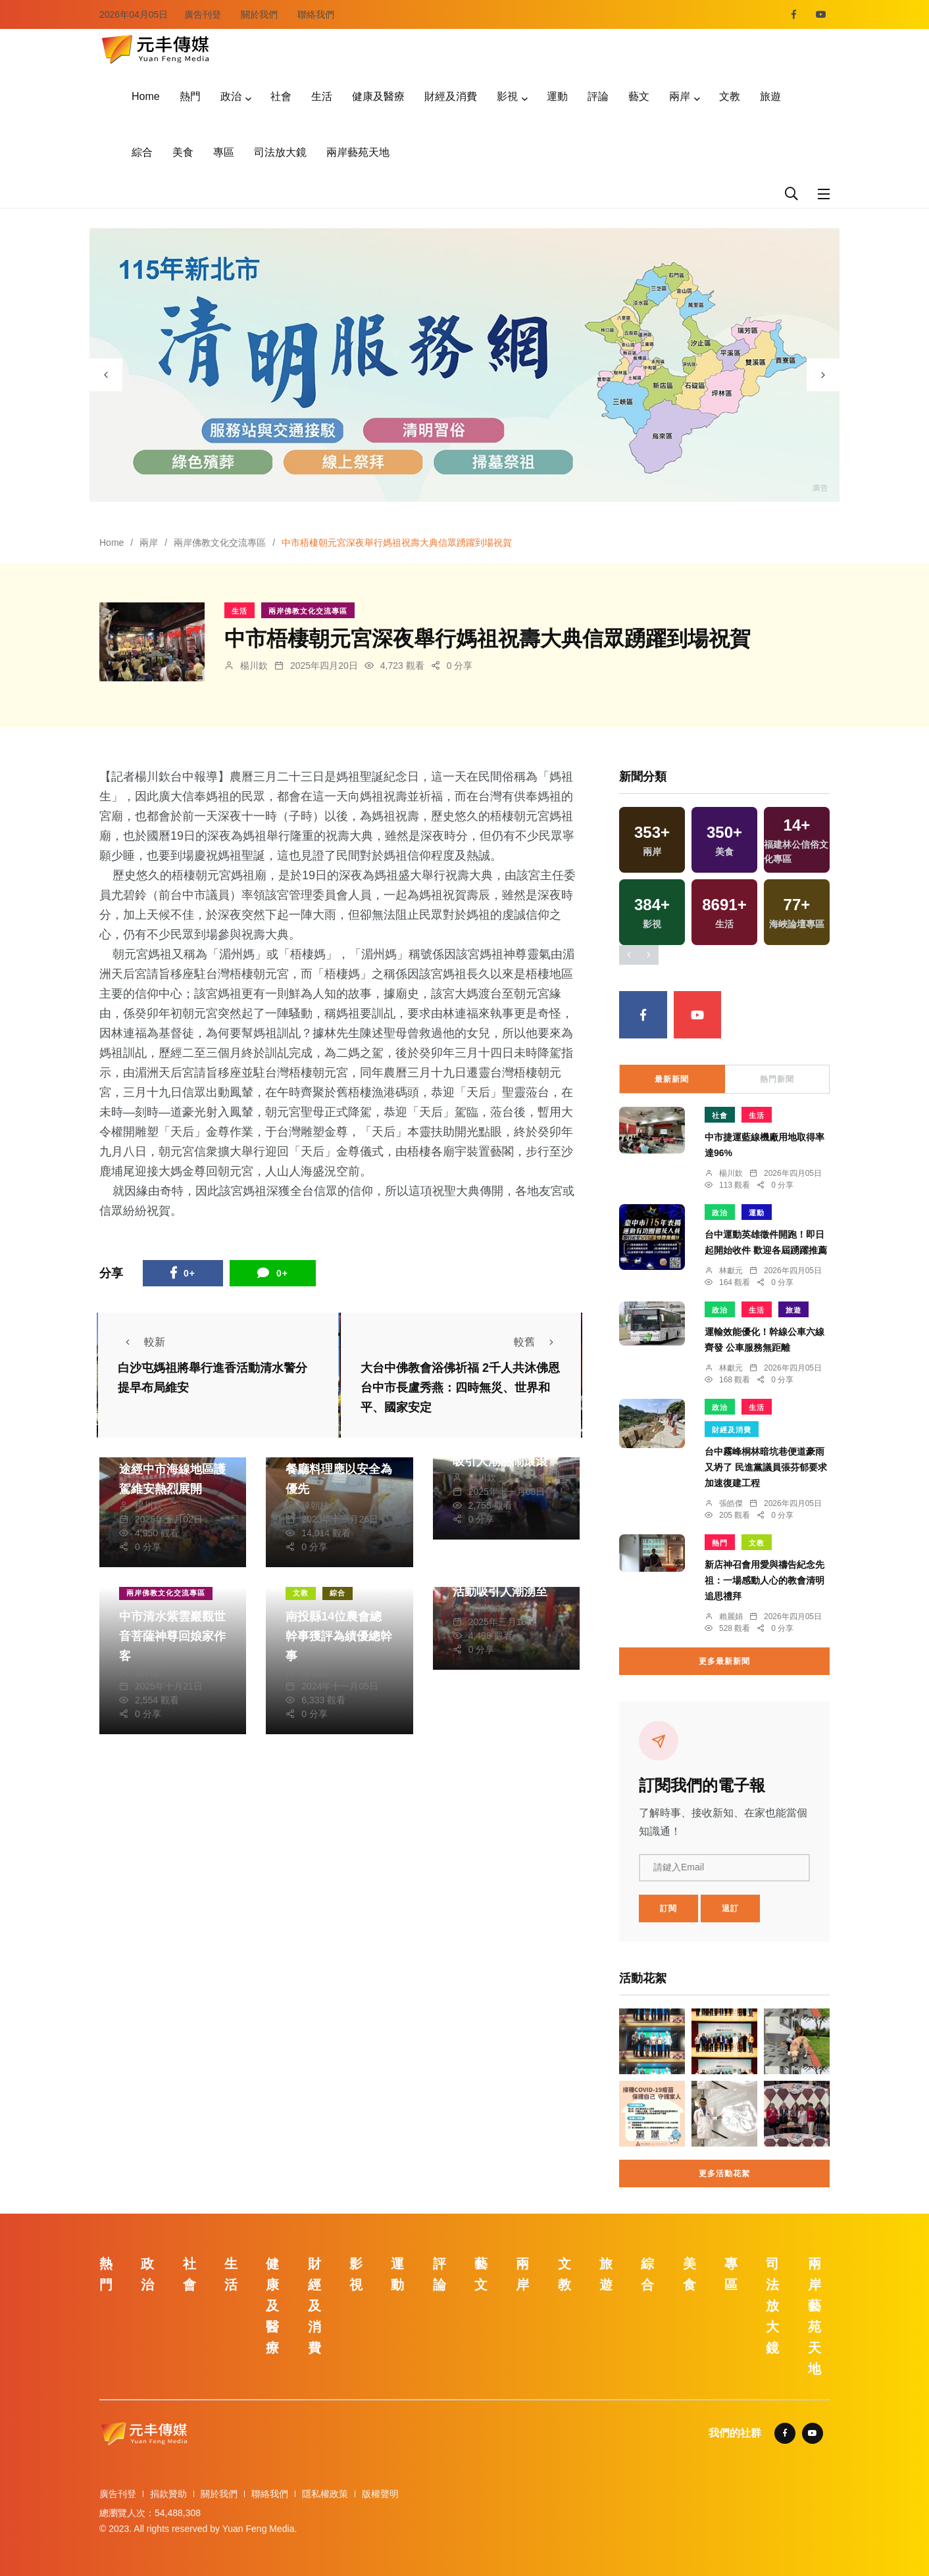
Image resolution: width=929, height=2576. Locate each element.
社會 (280, 96)
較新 (141, 1342)
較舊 (537, 1342)
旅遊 (770, 96)
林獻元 (731, 1270)
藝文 (638, 96)
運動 (557, 96)
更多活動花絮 (724, 2173)
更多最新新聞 (724, 1661)
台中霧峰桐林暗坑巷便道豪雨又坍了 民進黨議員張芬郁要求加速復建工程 (766, 1467)
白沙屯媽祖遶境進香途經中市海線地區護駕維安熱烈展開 (172, 1469)
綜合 (142, 152)
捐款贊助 (168, 2494)
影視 (507, 96)
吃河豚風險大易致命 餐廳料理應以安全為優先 (339, 1469)
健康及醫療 (378, 96)
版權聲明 (380, 2494)
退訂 (730, 1908)
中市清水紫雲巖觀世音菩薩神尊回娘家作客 (172, 1636)
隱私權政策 (325, 2494)
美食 (182, 152)
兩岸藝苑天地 (357, 152)
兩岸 (679, 96)
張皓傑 (731, 1503)
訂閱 (668, 1908)
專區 (223, 152)
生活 (321, 96)
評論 (598, 96)
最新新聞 (672, 1079)
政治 (230, 96)
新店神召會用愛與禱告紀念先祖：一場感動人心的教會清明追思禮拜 (764, 1580)
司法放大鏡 (280, 152)
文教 (729, 96)
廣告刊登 (202, 14)
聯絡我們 (315, 14)
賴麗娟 (731, 1616)
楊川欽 (254, 665)
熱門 (190, 96)
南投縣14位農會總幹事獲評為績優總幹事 (339, 1636)
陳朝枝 (315, 1505)
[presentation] (105, 374)
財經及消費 (450, 96)
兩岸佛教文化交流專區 (220, 542)
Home (146, 96)
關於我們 (259, 14)
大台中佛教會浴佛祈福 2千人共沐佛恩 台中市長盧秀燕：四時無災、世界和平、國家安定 (460, 1388)
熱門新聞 (777, 1079)
